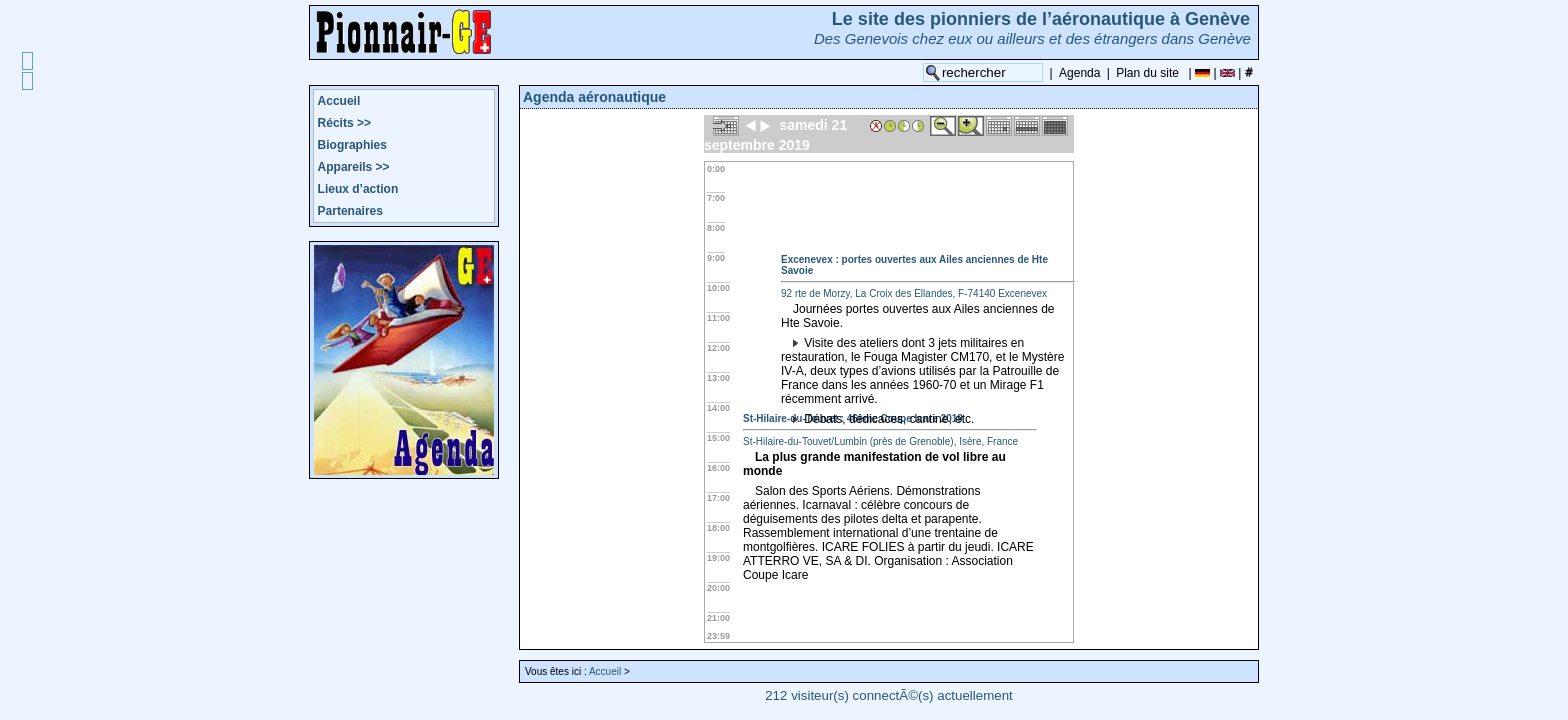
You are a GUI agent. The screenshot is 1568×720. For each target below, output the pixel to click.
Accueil (339, 101)
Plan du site (1147, 73)
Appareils (354, 167)
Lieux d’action (358, 189)
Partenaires (350, 211)
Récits (344, 123)
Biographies (352, 145)
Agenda (1079, 73)
